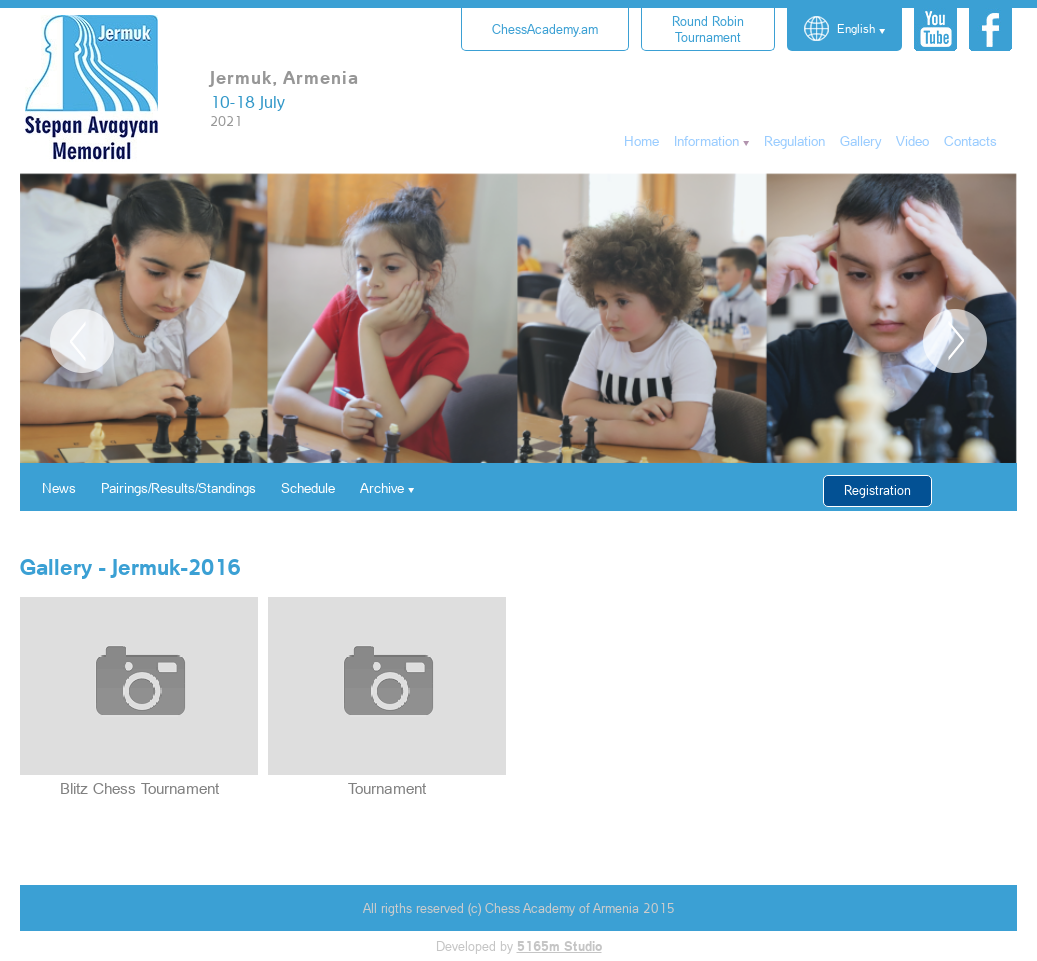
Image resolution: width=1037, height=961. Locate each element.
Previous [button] (82, 341)
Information (706, 140)
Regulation (794, 140)
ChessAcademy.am (545, 29)
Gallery (860, 140)
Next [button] (955, 341)
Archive (382, 487)
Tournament (708, 29)
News (59, 487)
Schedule (308, 487)
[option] (518, 318)
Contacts (970, 140)
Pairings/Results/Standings (178, 487)
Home (641, 140)
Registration (877, 490)
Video (912, 140)
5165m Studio (559, 946)
